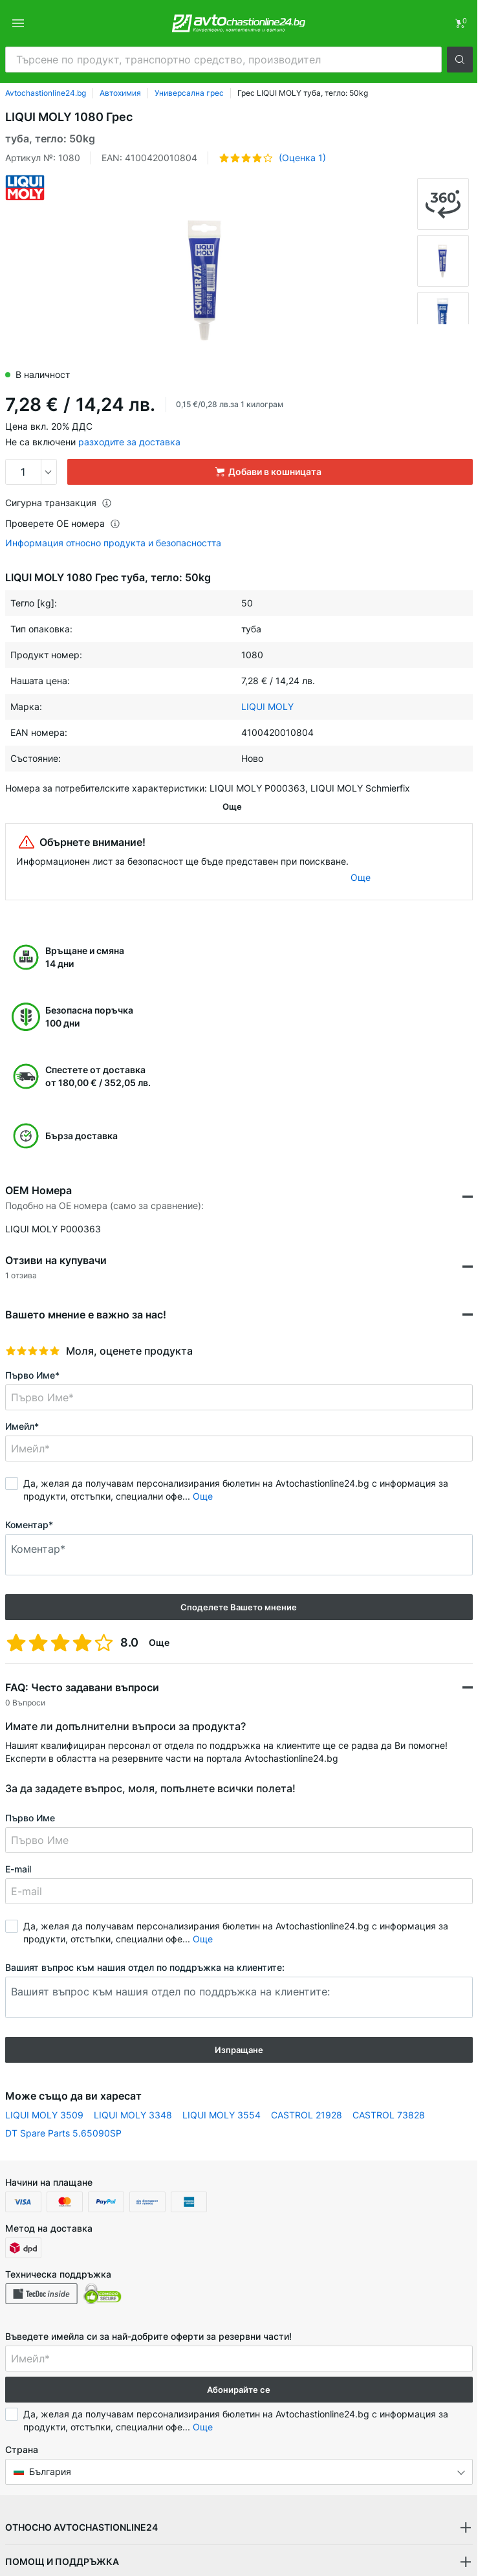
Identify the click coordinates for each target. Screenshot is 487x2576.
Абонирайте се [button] (238, 2367)
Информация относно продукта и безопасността (113, 543)
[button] (460, 59)
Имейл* (22, 1403)
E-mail (18, 1846)
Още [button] (203, 1473)
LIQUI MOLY (267, 706)
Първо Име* (32, 1352)
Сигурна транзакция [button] (58, 502)
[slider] (32, 1328)
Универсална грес (189, 93)
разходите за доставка (129, 441)
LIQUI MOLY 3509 (44, 2092)
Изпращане (239, 2027)
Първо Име (30, 1795)
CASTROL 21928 (306, 2092)
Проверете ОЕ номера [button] (62, 523)
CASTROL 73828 (388, 2092)
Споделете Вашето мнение (238, 1584)
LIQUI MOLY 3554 (221, 2092)
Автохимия (120, 93)
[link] (460, 23)
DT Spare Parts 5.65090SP (63, 2110)
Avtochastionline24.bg (45, 93)
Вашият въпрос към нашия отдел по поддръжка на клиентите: (145, 1944)
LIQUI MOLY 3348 (133, 2092)
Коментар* (29, 1501)
